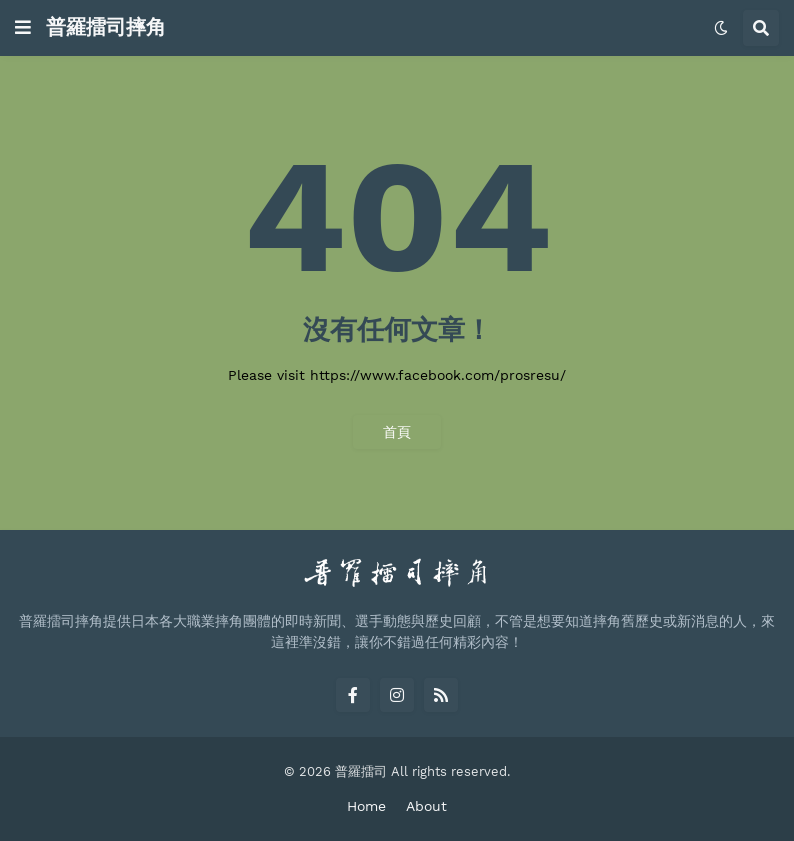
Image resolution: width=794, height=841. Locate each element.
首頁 (397, 432)
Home (366, 806)
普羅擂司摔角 (106, 27)
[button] (23, 28)
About (426, 806)
